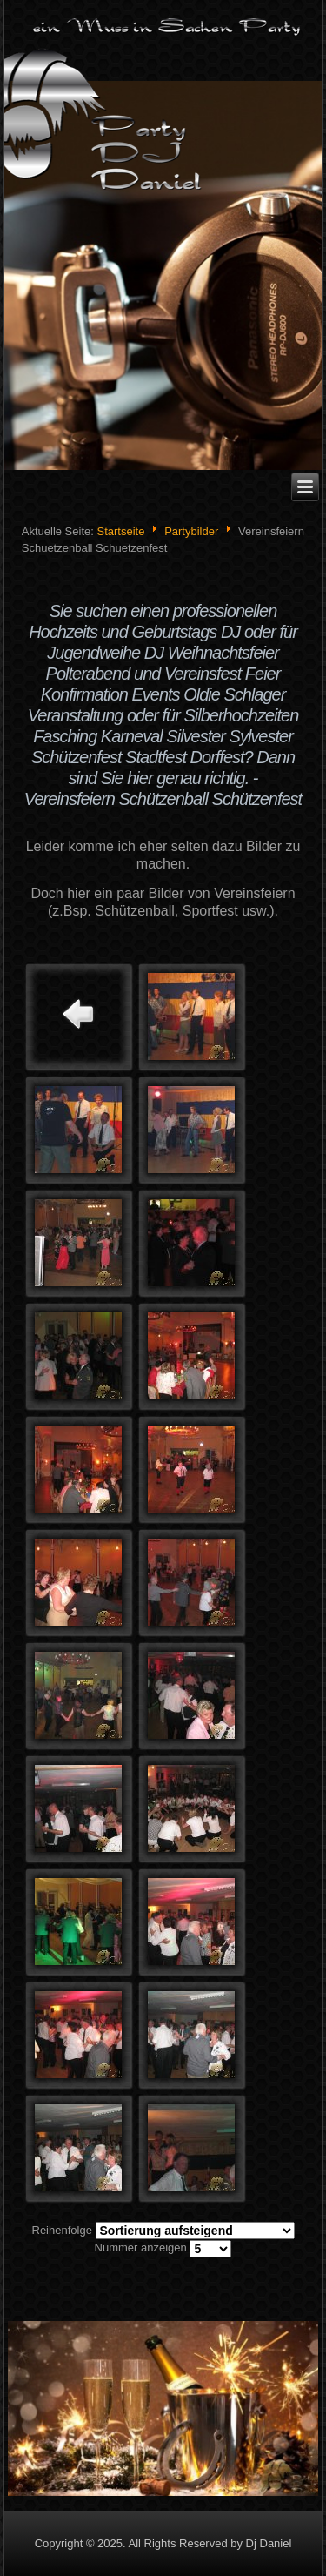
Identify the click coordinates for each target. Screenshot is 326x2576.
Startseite (120, 531)
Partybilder (191, 531)
